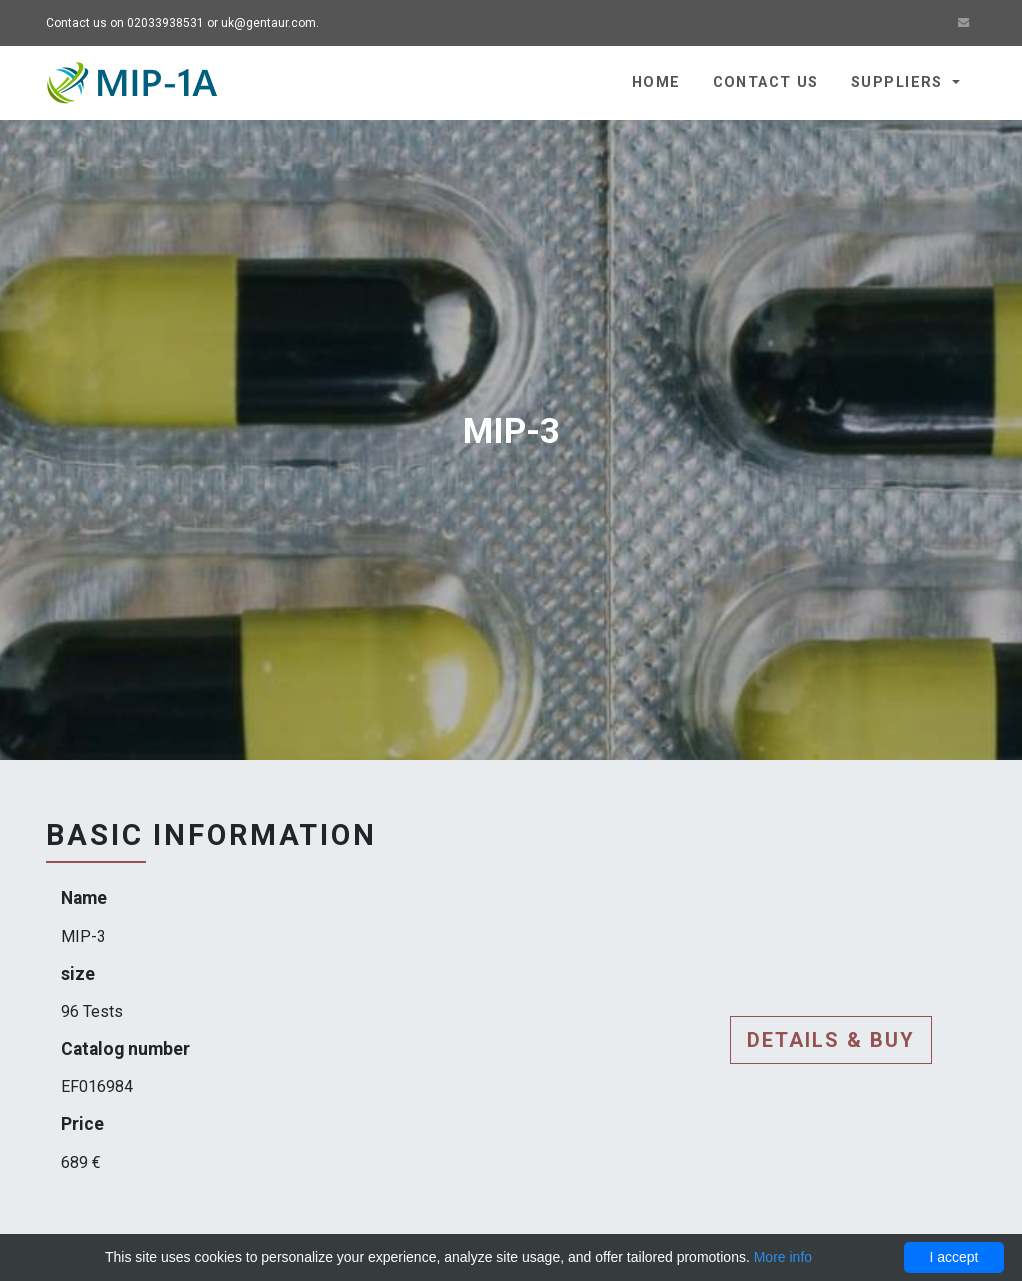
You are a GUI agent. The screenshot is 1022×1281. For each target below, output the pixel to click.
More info (783, 1257)
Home (656, 82)
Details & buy (831, 1040)
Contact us (766, 82)
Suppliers (899, 82)
